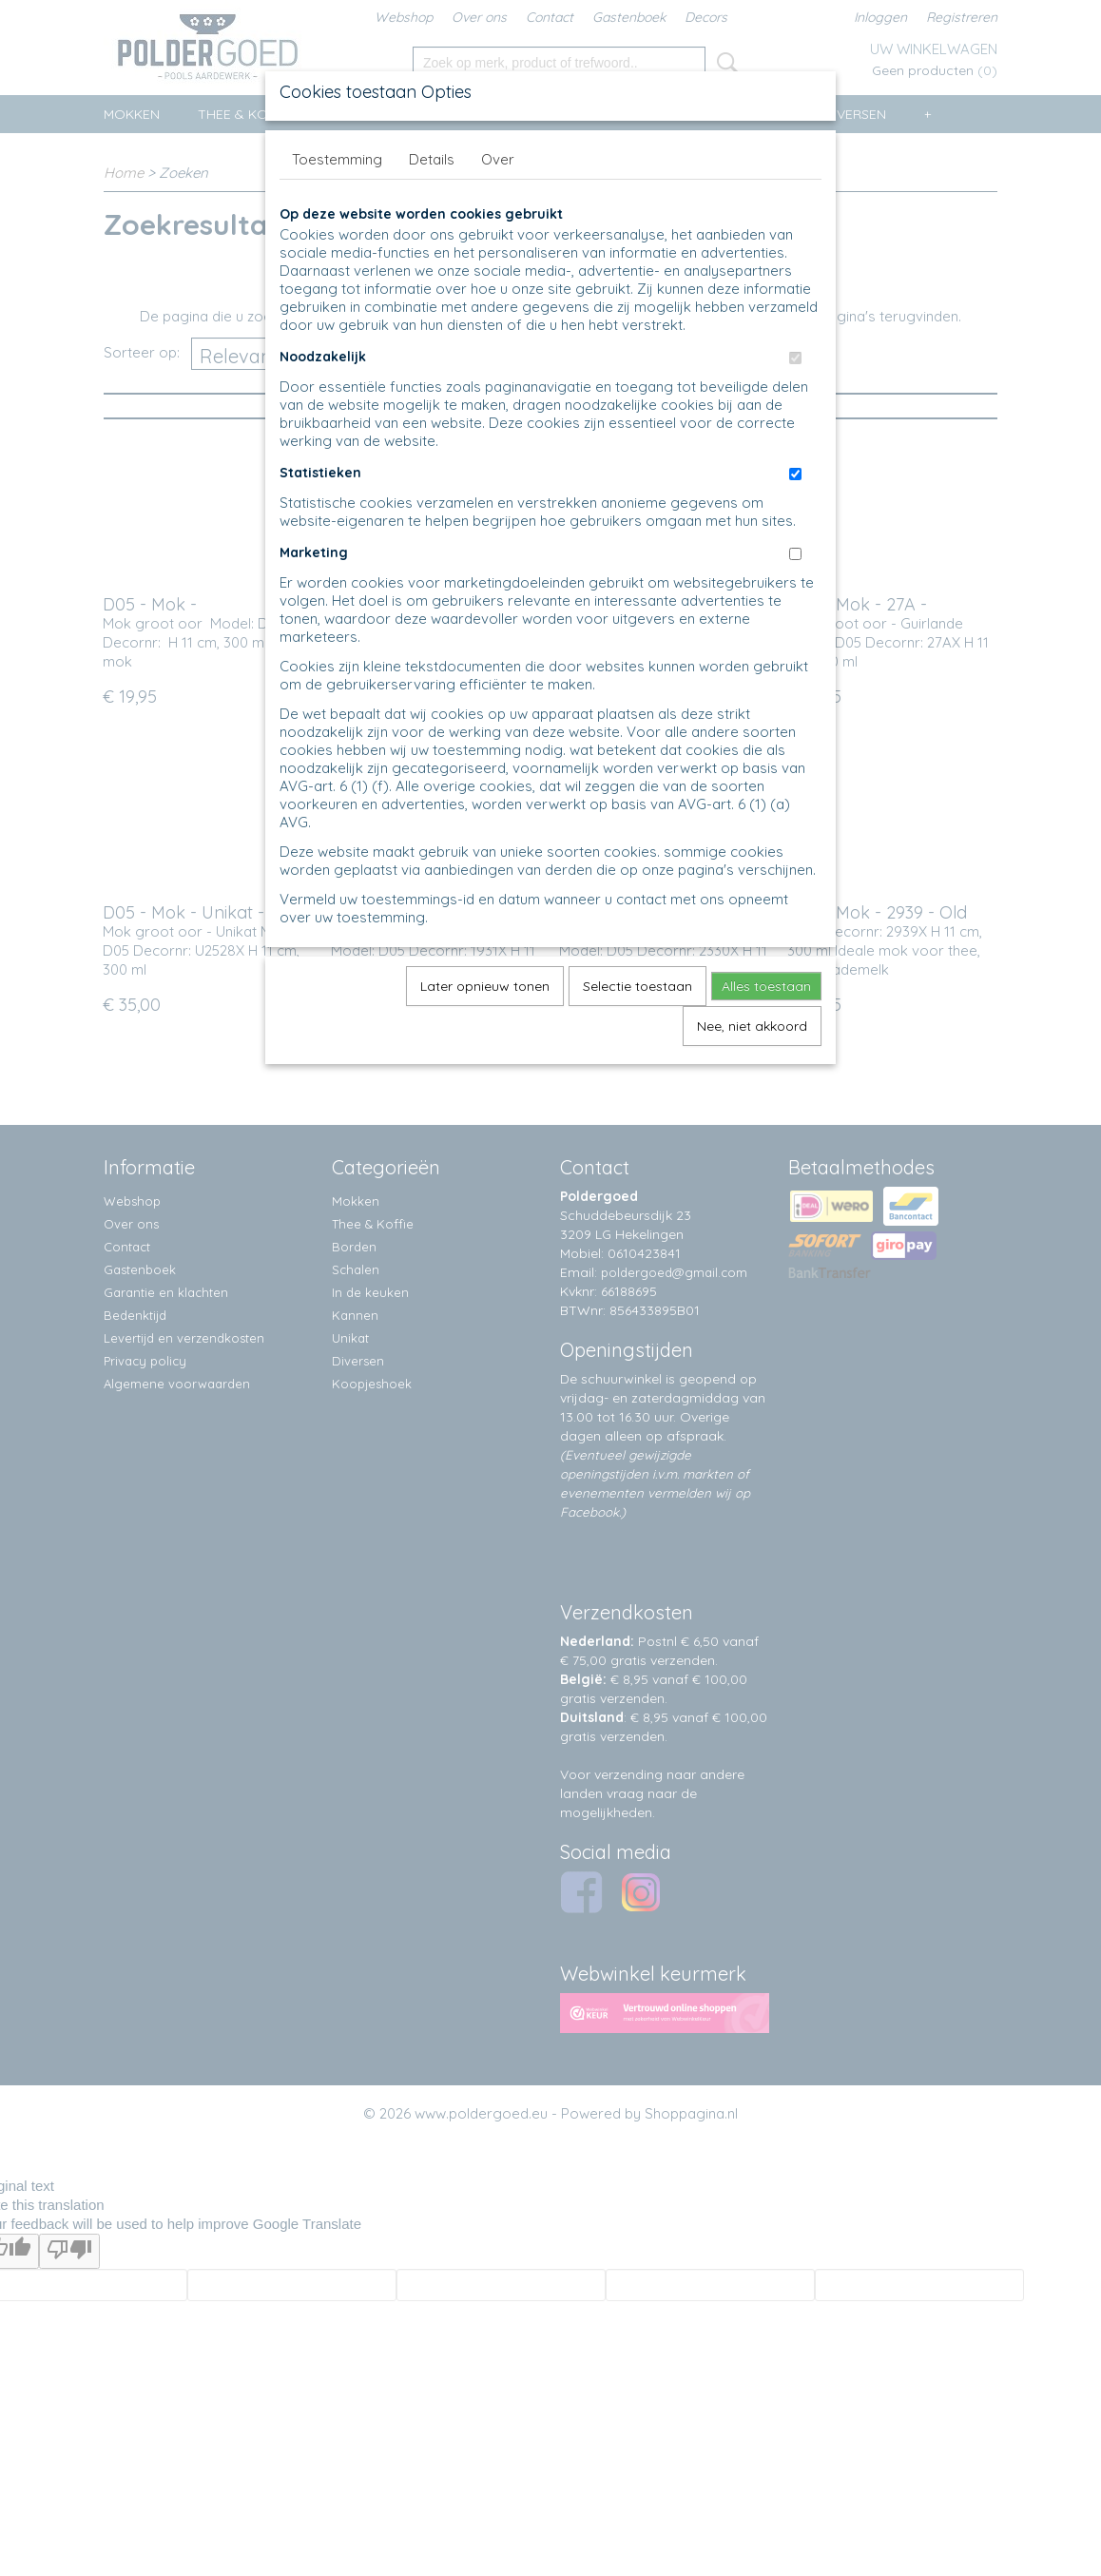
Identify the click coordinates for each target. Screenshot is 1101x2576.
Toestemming (337, 159)
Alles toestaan (766, 986)
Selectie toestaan (637, 986)
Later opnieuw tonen (485, 986)
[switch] (795, 358)
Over (497, 159)
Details (431, 159)
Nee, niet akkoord (752, 1026)
